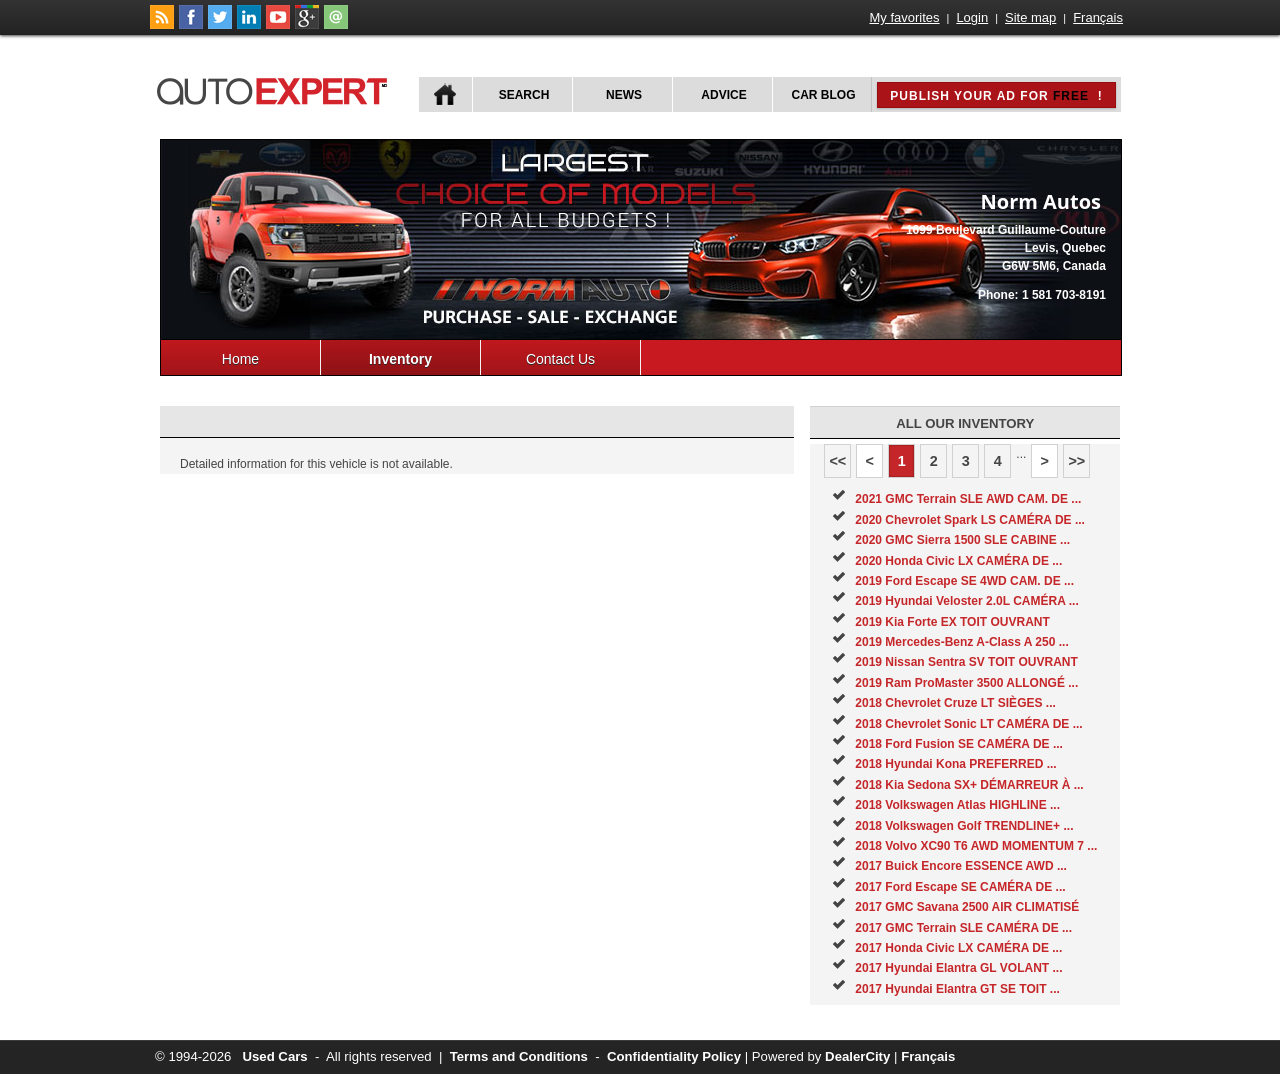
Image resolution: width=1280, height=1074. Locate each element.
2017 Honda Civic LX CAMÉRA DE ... (958, 948)
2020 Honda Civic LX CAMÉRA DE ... (958, 561)
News (624, 95)
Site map (1030, 17)
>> (1076, 461)
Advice (723, 95)
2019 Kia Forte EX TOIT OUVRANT (952, 622)
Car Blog (824, 95)
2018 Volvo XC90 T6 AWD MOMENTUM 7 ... (976, 846)
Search (524, 95)
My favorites (905, 17)
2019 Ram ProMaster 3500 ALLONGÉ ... (966, 683)
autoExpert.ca (276, 88)
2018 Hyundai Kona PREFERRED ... (955, 764)
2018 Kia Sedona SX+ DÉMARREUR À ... (969, 785)
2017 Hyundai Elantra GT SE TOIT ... (957, 989)
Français (1098, 17)
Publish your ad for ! (996, 96)
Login (972, 17)
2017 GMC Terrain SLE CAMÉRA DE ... (963, 928)
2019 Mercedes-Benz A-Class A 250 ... (961, 642)
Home (240, 359)
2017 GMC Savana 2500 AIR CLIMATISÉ (967, 907)
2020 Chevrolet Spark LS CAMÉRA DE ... (970, 520)
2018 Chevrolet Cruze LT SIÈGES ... (955, 703)
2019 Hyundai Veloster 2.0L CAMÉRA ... (966, 601)
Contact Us (560, 359)
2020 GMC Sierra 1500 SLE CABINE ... (962, 540)
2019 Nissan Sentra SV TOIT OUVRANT (966, 662)
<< (837, 461)
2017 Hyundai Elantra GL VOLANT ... (958, 968)
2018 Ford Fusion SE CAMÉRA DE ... (959, 744)
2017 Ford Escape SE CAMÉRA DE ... (960, 887)
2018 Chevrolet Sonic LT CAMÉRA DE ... (968, 724)
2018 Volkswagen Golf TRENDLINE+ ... (964, 826)
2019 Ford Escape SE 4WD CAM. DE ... (964, 581)
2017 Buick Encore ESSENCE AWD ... (961, 866)
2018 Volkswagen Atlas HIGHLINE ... (957, 805)
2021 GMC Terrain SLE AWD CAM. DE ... (968, 499)
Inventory (400, 359)
